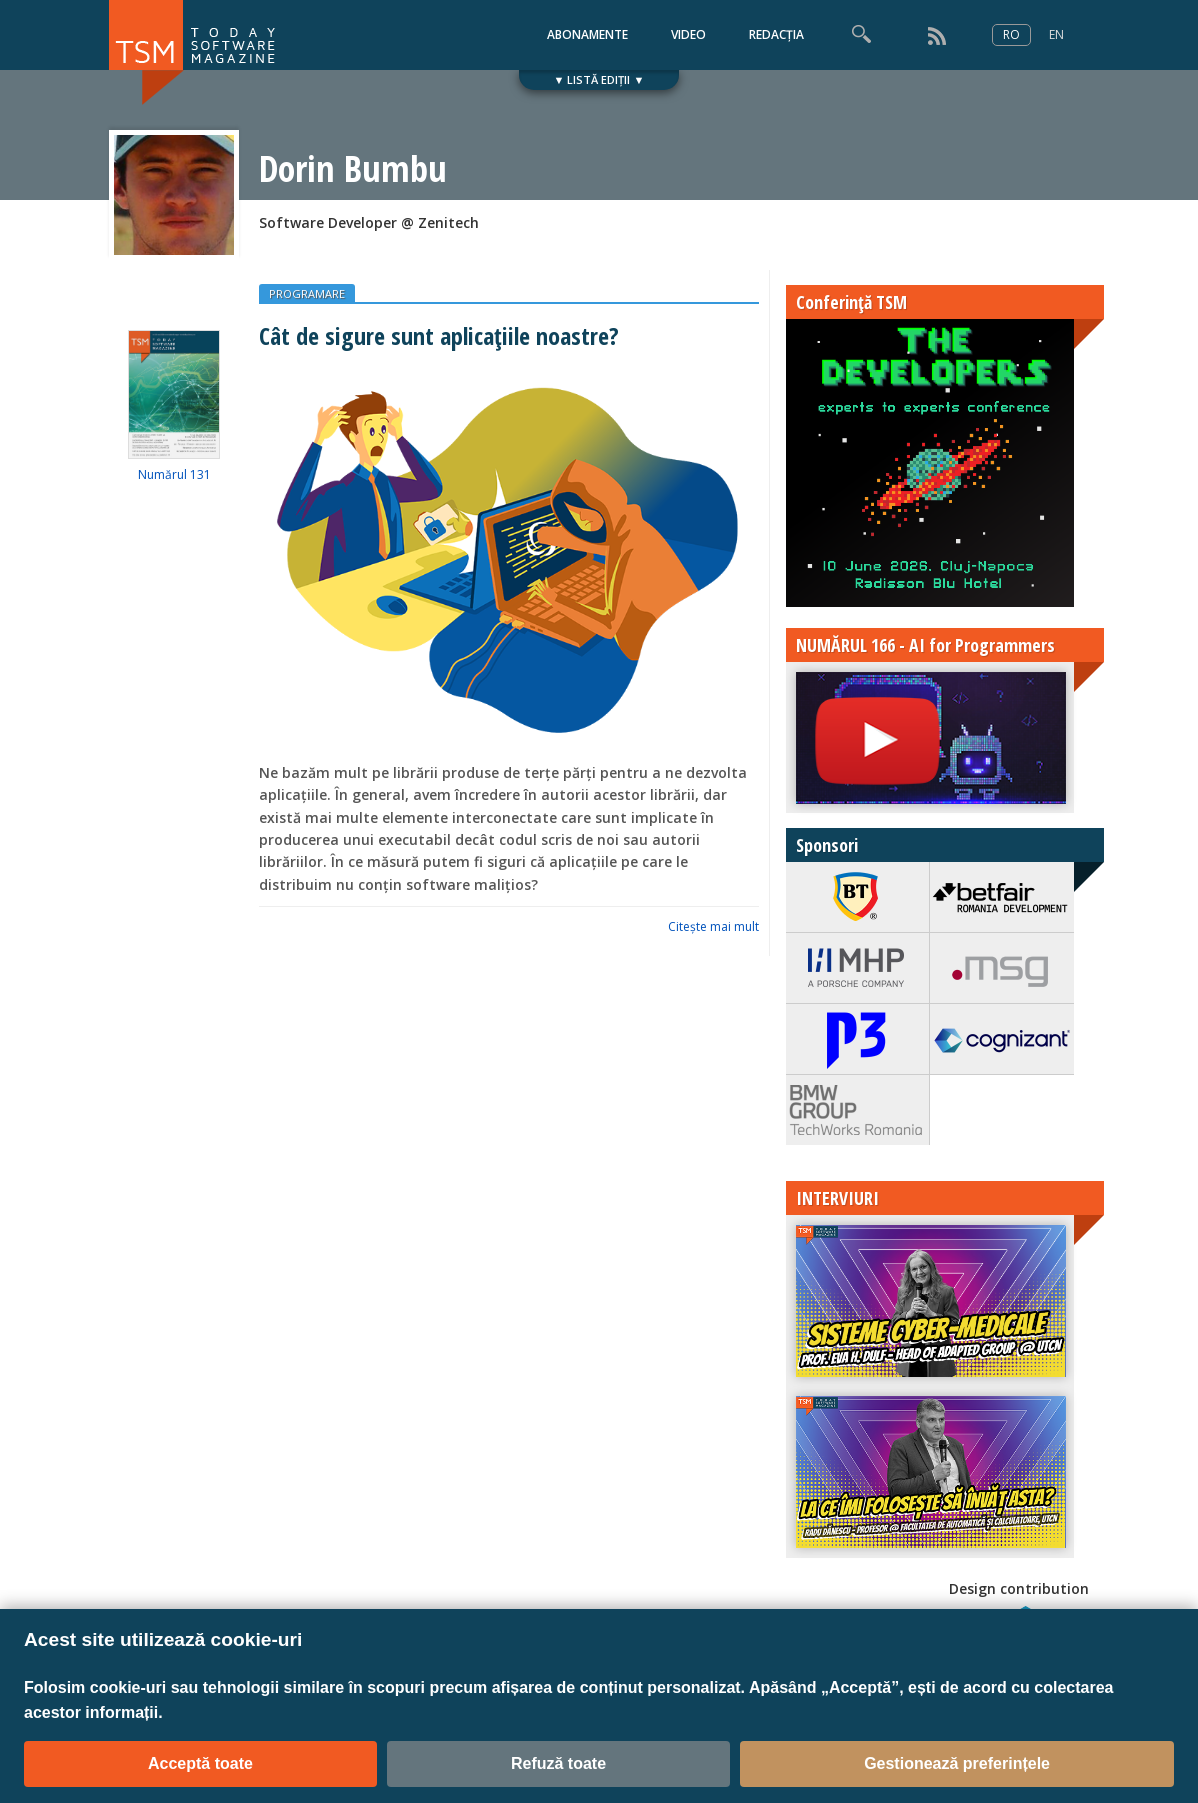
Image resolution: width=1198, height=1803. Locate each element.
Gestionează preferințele (957, 1763)
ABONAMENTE (587, 34)
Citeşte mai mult (713, 926)
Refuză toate (558, 1763)
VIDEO (688, 34)
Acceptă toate (200, 1763)
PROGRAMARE (307, 293)
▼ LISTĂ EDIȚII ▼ (599, 79)
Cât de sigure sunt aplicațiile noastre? (439, 335)
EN (1056, 34)
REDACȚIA (776, 34)
